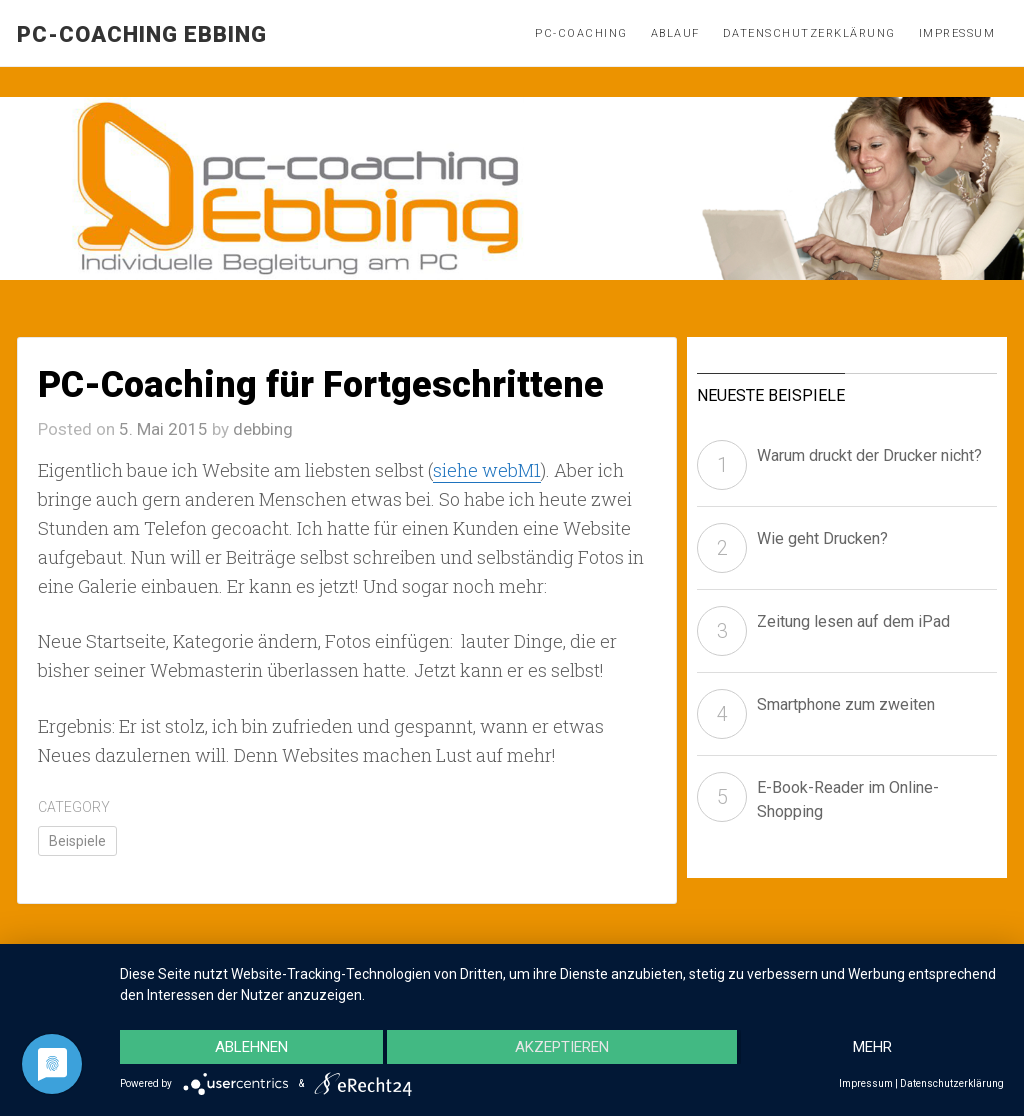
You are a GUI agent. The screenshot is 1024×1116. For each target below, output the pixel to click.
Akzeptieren (562, 1047)
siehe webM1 (487, 470)
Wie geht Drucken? (822, 538)
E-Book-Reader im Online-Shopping (848, 799)
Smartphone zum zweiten (846, 704)
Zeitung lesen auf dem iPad (853, 621)
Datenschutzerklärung (809, 33)
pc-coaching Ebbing (142, 34)
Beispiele (77, 841)
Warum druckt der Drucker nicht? (869, 455)
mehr (872, 1047)
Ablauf (675, 33)
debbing (263, 429)
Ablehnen (251, 1047)
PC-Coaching (581, 33)
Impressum (957, 33)
